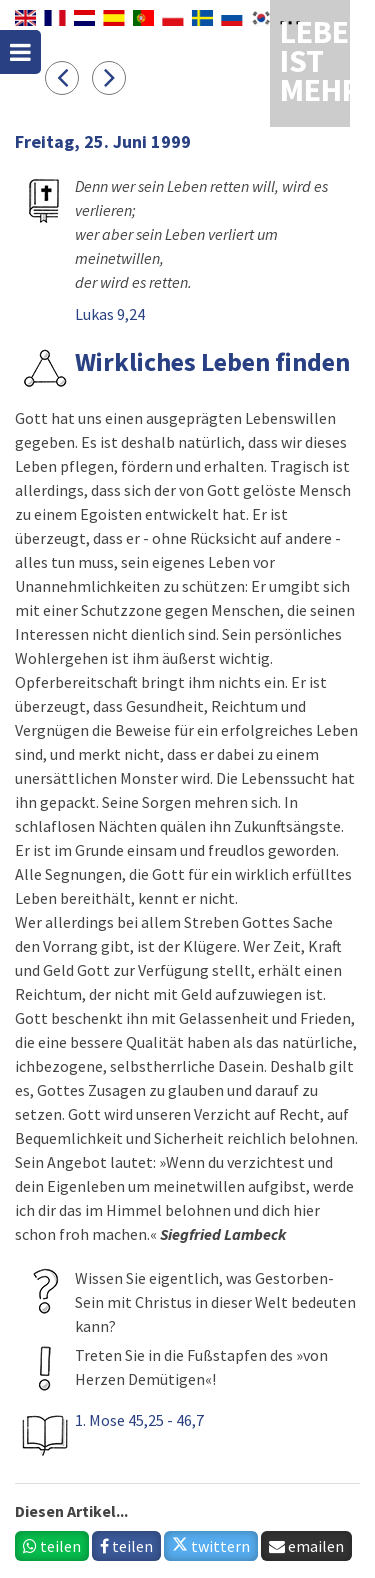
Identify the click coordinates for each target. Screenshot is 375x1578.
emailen (306, 1546)
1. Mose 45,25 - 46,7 (139, 1420)
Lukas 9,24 (110, 314)
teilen (52, 1546)
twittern (211, 1546)
